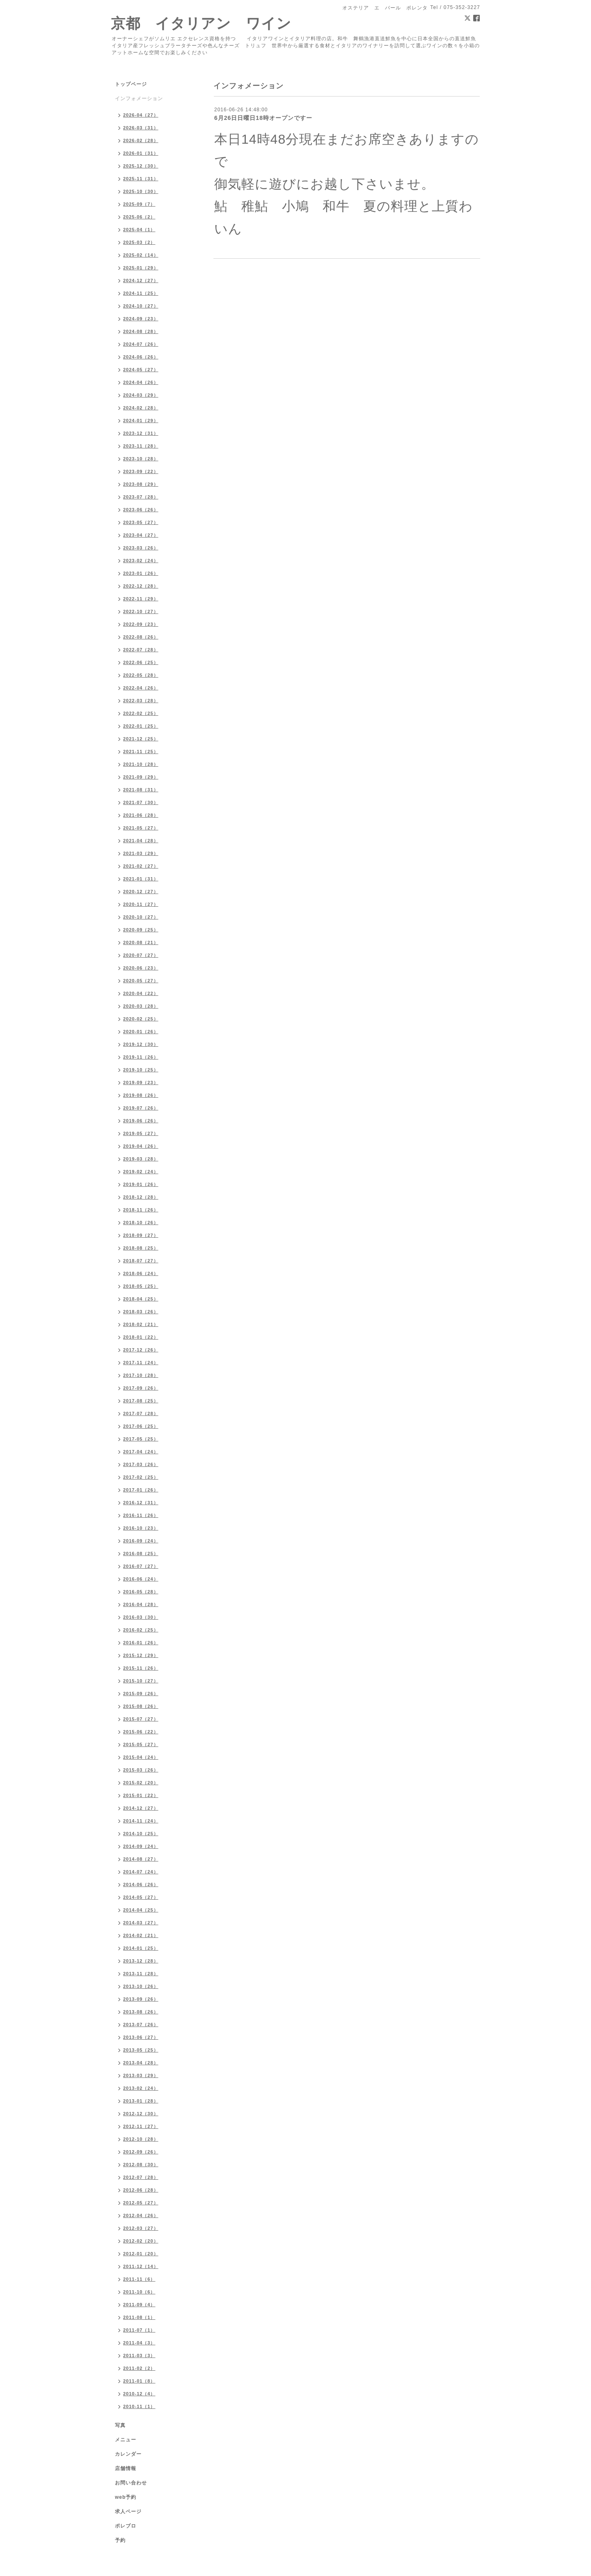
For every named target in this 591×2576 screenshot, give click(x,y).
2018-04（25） (140, 1298)
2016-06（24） (140, 1578)
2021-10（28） (140, 764)
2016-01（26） (140, 1642)
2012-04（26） (140, 2215)
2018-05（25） (140, 1286)
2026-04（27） (140, 115)
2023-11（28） (140, 446)
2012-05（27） (140, 2202)
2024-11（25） (140, 293)
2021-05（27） (140, 827)
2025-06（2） (139, 216)
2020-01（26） (140, 1031)
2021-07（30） (140, 802)
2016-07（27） (140, 1566)
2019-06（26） (140, 1120)
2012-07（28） (140, 2177)
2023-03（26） (140, 547)
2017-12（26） (140, 1349)
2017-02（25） (140, 1477)
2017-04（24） (140, 1451)
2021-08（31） (140, 789)
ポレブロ (125, 2526)
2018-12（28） (140, 1197)
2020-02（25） (140, 1018)
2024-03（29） (140, 395)
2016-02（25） (140, 1629)
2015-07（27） (140, 1719)
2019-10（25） (140, 1069)
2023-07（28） (140, 496)
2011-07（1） (139, 2330)
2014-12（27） (140, 1808)
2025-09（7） (139, 204)
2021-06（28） (140, 815)
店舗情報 (125, 2468)
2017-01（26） (140, 1489)
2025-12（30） (140, 165)
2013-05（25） (140, 2049)
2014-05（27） (140, 1897)
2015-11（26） (140, 1668)
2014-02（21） (140, 1935)
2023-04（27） (140, 535)
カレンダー (128, 2454)
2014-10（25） (140, 1833)
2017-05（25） (140, 1438)
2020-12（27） (140, 891)
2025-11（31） (140, 178)
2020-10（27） (140, 917)
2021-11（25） (140, 751)
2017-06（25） (140, 1426)
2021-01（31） (140, 878)
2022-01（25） (140, 726)
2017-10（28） (140, 1375)
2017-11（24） (140, 1362)
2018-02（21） (140, 1324)
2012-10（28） (140, 2139)
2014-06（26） (140, 1884)
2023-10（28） (140, 458)
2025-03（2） (139, 242)
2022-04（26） (140, 687)
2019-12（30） (140, 1044)
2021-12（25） (140, 738)
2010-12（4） (139, 2393)
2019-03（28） (140, 1158)
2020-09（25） (140, 929)
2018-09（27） (140, 1235)
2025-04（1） (139, 229)
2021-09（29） (140, 776)
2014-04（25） (140, 1909)
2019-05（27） (140, 1133)
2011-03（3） (139, 2355)
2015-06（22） (140, 1731)
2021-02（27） (140, 866)
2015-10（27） (140, 1680)
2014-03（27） (140, 1922)
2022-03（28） (140, 700)
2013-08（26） (140, 2011)
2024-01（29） (140, 420)
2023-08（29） (140, 484)
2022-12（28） (140, 586)
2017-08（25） (140, 1400)
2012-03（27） (140, 2228)
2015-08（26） (140, 1706)
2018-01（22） (140, 1337)
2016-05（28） (140, 1591)
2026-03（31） (140, 127)
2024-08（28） (140, 331)
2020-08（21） (140, 942)
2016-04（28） (140, 1604)
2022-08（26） (140, 636)
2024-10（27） (140, 305)
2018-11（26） (140, 1209)
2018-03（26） (140, 1311)
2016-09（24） (140, 1540)
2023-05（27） (140, 522)
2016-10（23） (140, 1528)
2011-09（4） (139, 2304)
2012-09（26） (140, 2151)
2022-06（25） (140, 662)
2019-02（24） (140, 1171)
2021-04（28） (140, 840)
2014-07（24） (140, 1871)
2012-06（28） (140, 2190)
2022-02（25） (140, 713)
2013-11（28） (140, 1973)
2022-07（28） (140, 649)
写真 (120, 2425)
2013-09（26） (140, 1999)
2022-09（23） (140, 624)
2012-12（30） (140, 2113)
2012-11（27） (140, 2126)
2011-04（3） (139, 2342)
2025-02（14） (140, 255)
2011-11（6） (139, 2279)
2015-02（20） (140, 1782)
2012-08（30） (140, 2164)
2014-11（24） (140, 1820)
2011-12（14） (140, 2266)
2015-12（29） (140, 1655)
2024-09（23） (140, 318)
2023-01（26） (140, 573)
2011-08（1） (139, 2317)
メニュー (125, 2440)
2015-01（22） (140, 1795)
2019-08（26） (140, 1095)
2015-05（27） (140, 1744)
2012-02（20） (140, 2240)
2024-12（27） (140, 280)
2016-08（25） (140, 1553)
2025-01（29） (140, 267)
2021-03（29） (140, 853)
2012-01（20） (140, 2253)
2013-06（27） (140, 2037)
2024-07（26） (140, 344)
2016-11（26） (140, 1515)
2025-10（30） (140, 191)
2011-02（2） (139, 2368)
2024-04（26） (140, 382)
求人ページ (128, 2511)
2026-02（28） (140, 140)
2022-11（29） (140, 598)
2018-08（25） (140, 1247)
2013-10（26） (140, 1986)
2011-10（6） (139, 2291)
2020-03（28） (140, 1006)
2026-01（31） (140, 153)
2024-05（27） (140, 369)
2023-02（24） (140, 560)
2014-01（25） (140, 1948)
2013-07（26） (140, 2024)
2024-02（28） (140, 407)
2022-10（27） (140, 611)
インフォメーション (139, 98)
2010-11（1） (139, 2406)
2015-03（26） (140, 1769)
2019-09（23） (140, 1082)
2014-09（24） (140, 1846)
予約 (120, 2540)
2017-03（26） (140, 1464)
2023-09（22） (140, 471)
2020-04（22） (140, 993)
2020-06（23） (140, 967)
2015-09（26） (140, 1693)
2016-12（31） (140, 1502)
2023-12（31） (140, 433)
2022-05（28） (140, 675)
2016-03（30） (140, 1617)
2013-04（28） (140, 2062)
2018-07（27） (140, 1260)
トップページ (131, 84)
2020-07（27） (140, 955)
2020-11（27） (140, 904)
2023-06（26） (140, 509)
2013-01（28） (140, 2100)
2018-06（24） (140, 1273)
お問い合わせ (131, 2483)
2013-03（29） (140, 2075)
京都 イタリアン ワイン (201, 23)
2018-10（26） (140, 1222)
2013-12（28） (140, 1960)
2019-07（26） (140, 1107)
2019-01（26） (140, 1184)
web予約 (125, 2497)
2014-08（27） (140, 1859)
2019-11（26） (140, 1057)
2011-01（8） (139, 2380)
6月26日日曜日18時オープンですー (263, 118)
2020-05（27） (140, 980)
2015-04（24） (140, 1757)
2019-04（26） (140, 1146)
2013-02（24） (140, 2088)
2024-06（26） (140, 356)
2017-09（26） (140, 1388)
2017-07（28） (140, 1413)
